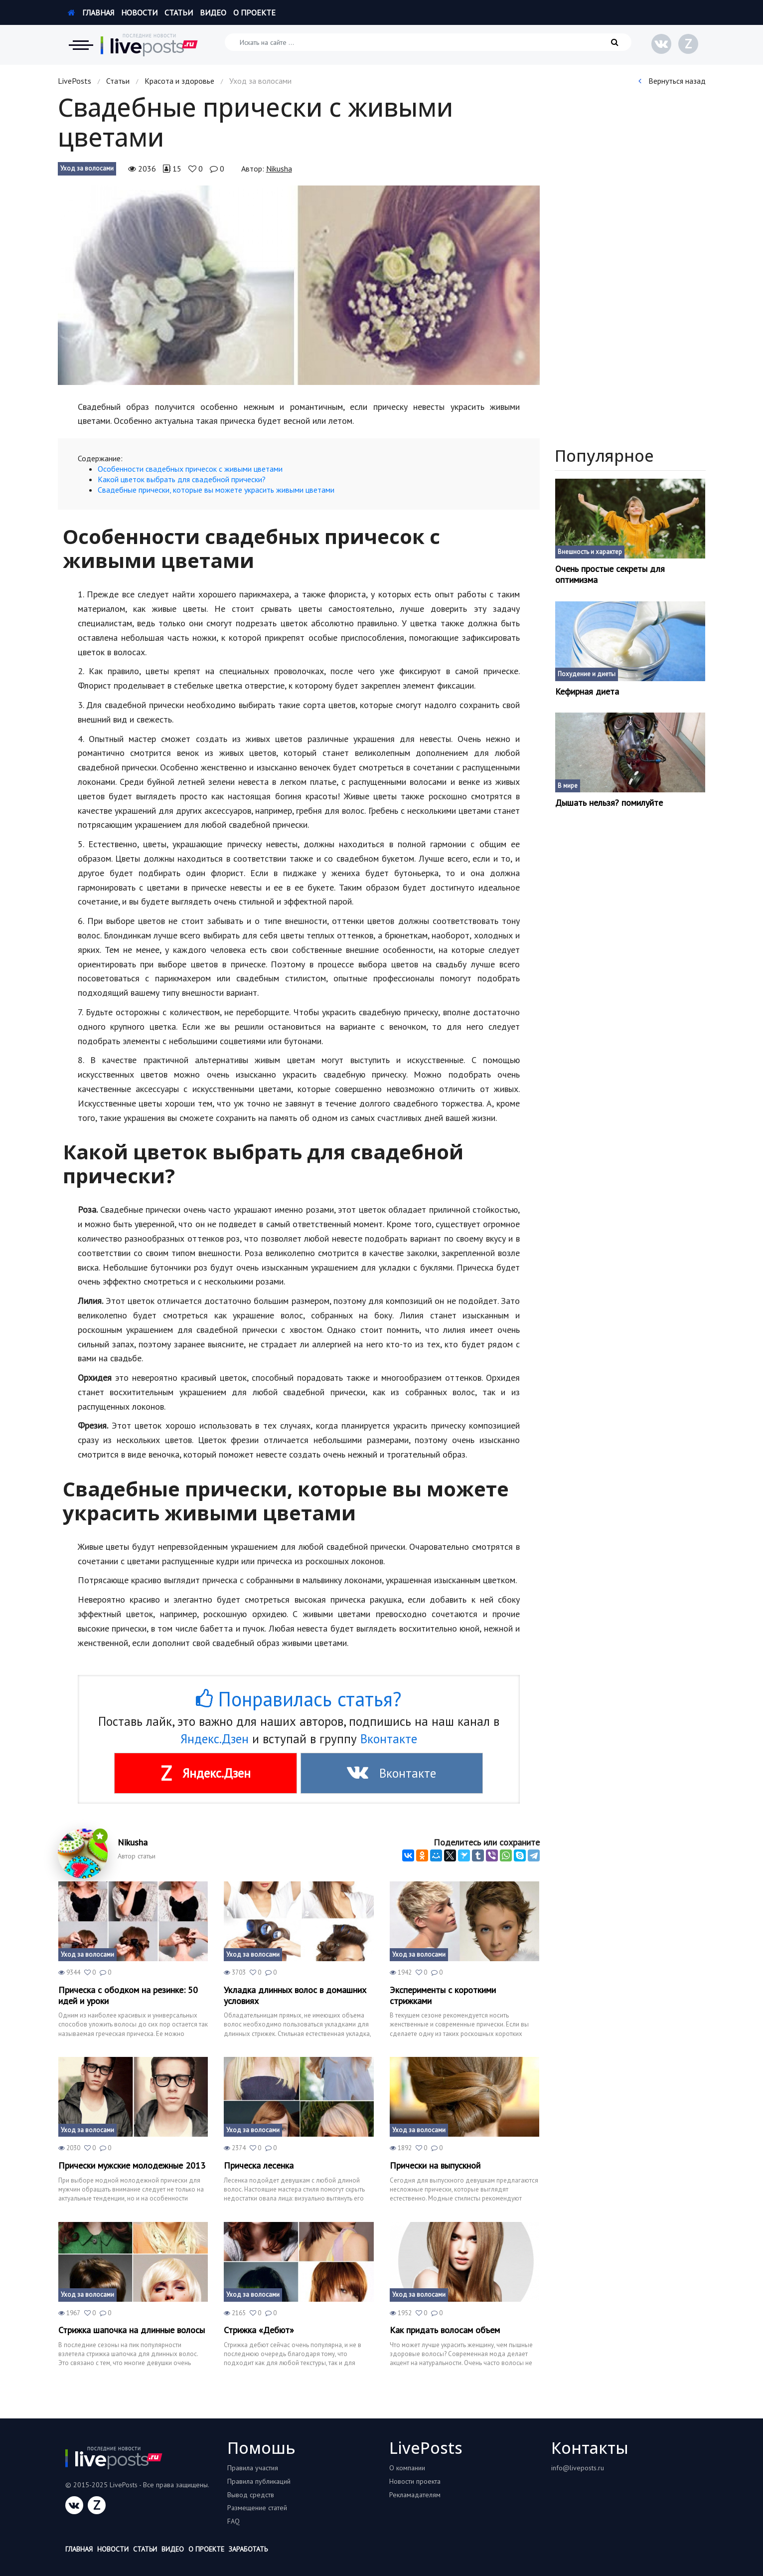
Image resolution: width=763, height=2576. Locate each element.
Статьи (178, 12)
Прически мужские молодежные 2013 (131, 2165)
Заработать (248, 2549)
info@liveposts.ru (577, 2467)
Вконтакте (388, 1739)
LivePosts (74, 81)
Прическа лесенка (259, 2165)
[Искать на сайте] (428, 42)
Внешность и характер (590, 552)
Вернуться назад (672, 81)
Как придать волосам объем (445, 2330)
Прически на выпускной (435, 2165)
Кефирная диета (587, 691)
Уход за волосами (87, 168)
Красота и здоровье (179, 81)
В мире (568, 785)
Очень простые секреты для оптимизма (610, 574)
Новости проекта (415, 2481)
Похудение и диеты (586, 674)
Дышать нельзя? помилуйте (609, 802)
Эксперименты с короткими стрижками (443, 1995)
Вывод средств (250, 2494)
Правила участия (252, 2467)
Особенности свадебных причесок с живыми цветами (190, 469)
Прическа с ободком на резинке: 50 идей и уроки (128, 1995)
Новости (139, 12)
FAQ (233, 2521)
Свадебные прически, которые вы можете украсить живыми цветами (216, 490)
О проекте (254, 12)
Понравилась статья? (298, 1699)
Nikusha (279, 169)
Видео (213, 12)
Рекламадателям (415, 2494)
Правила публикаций (259, 2481)
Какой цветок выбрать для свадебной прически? (182, 479)
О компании (407, 2467)
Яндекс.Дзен (214, 1739)
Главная (91, 12)
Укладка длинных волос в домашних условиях (295, 1995)
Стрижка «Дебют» (259, 2330)
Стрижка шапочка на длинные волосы (131, 2330)
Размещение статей (257, 2507)
